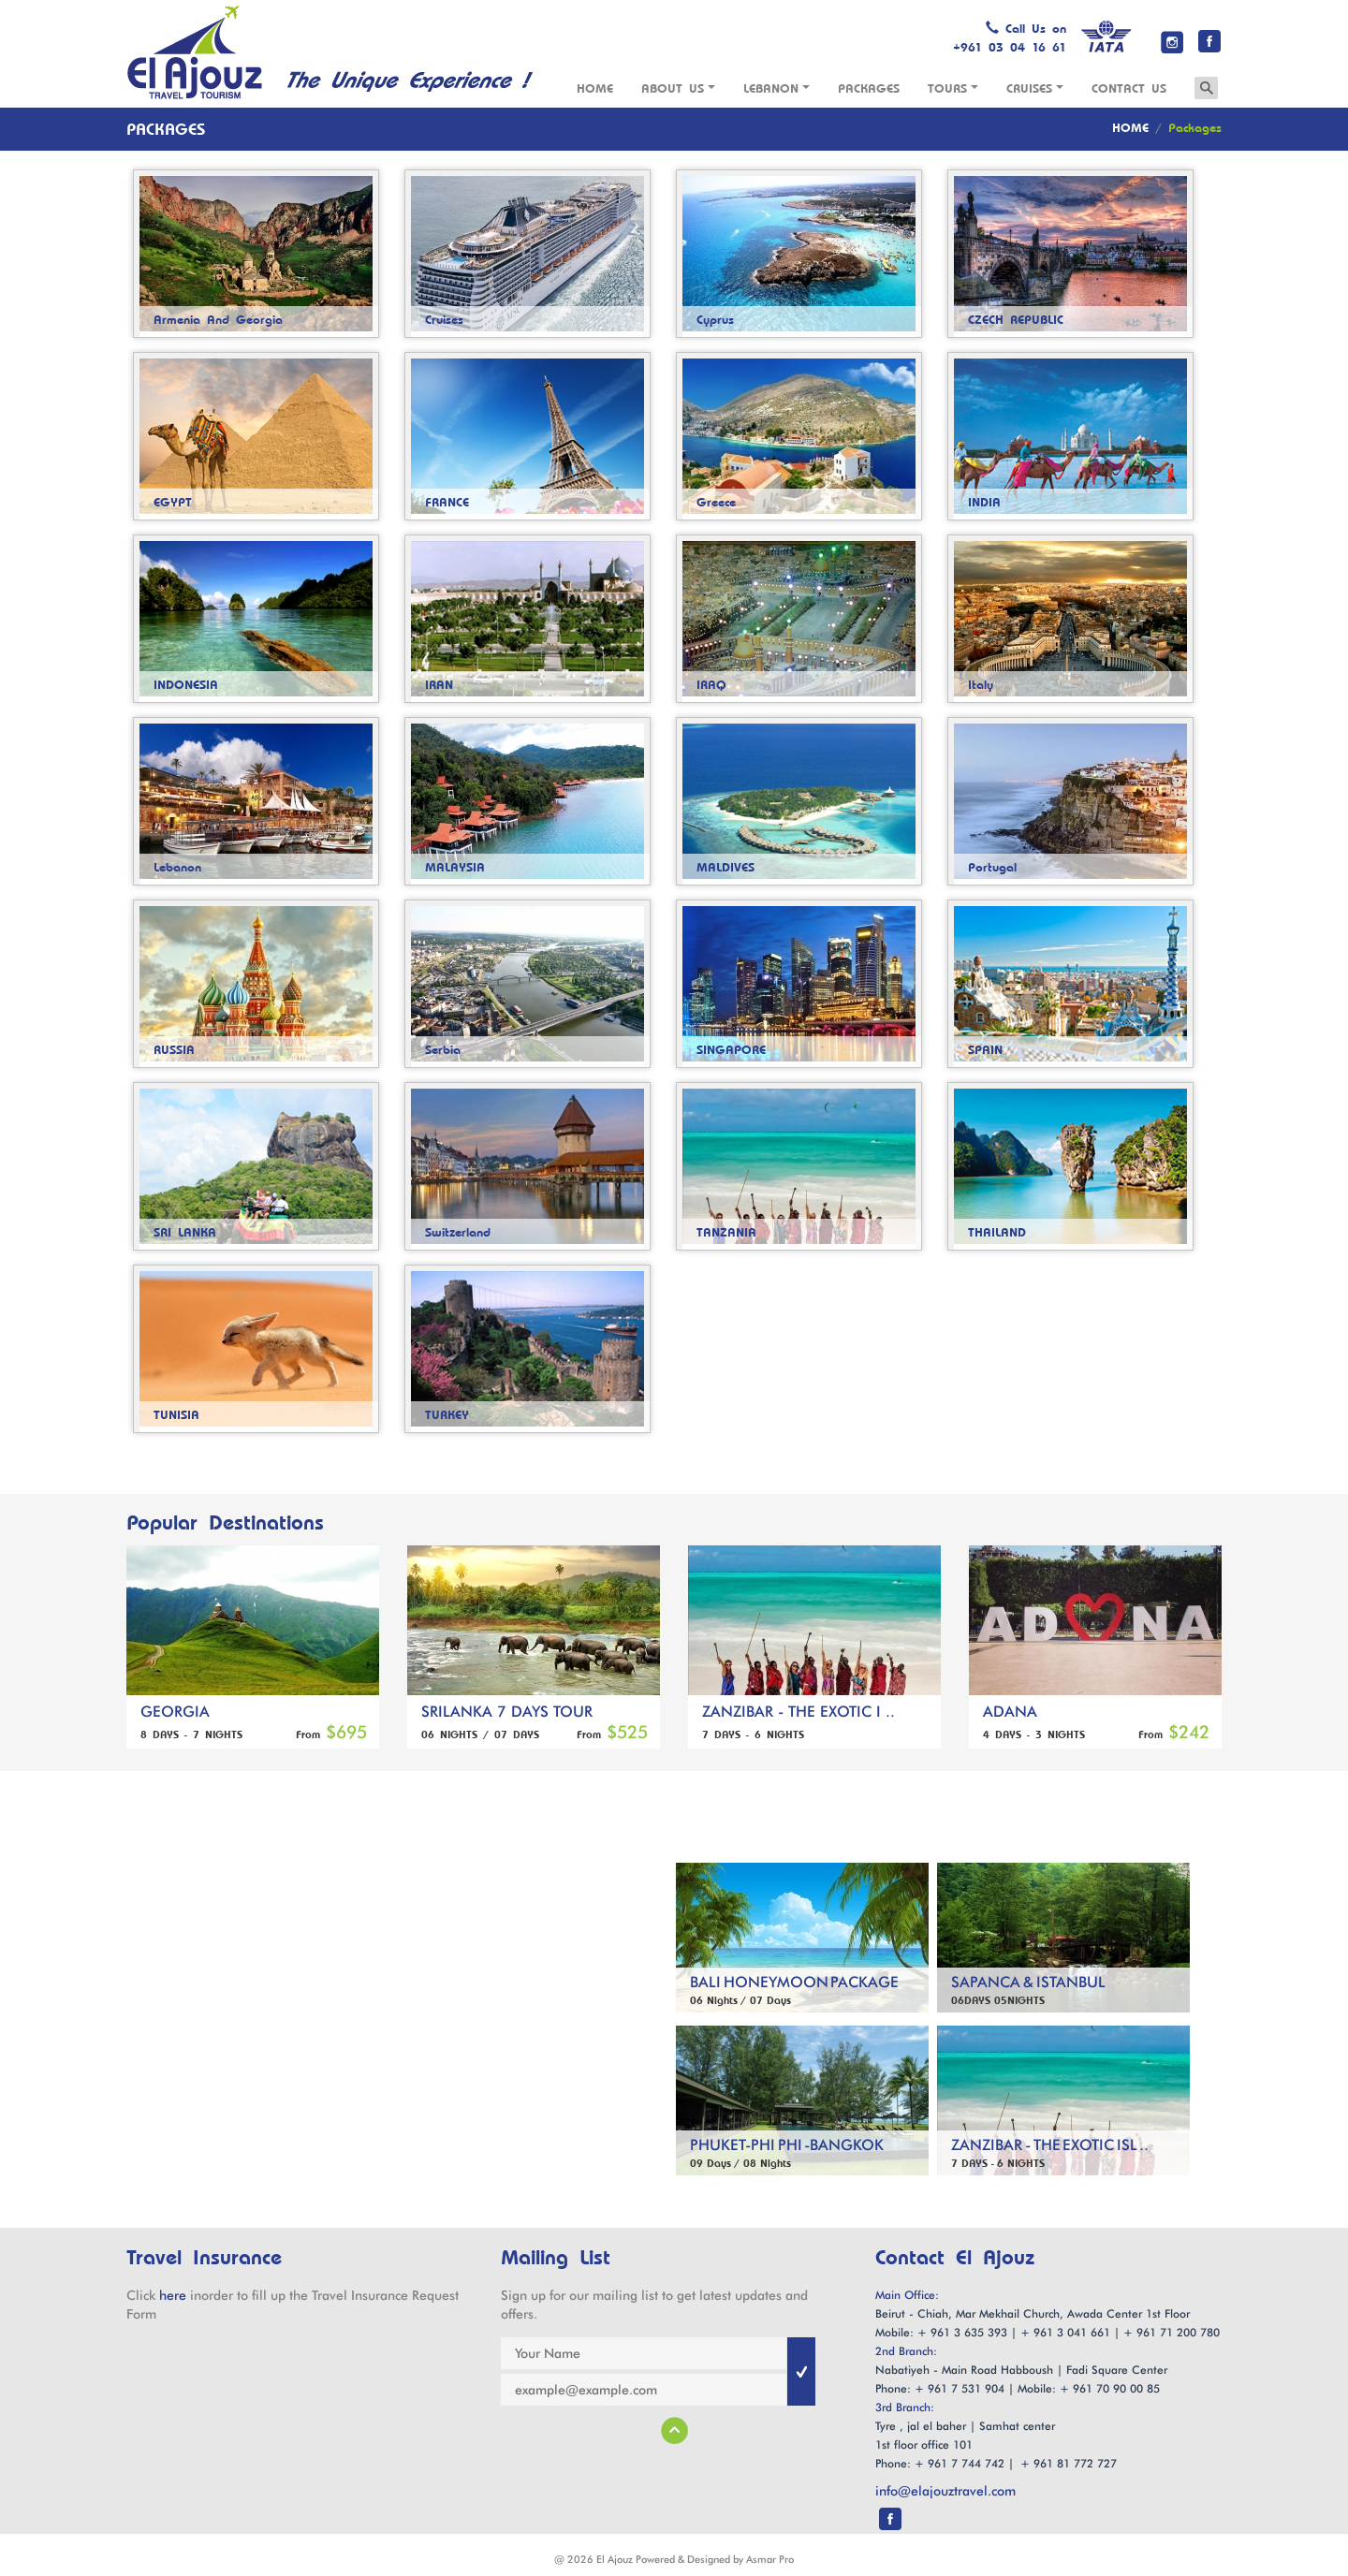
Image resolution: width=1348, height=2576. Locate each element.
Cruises (1034, 88)
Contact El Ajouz (954, 2258)
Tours (953, 88)
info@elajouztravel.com (945, 2490)
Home (595, 88)
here (172, 2295)
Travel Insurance (204, 2258)
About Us (678, 88)
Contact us (1129, 88)
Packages (869, 88)
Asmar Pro (770, 2559)
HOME (1130, 128)
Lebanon (776, 88)
